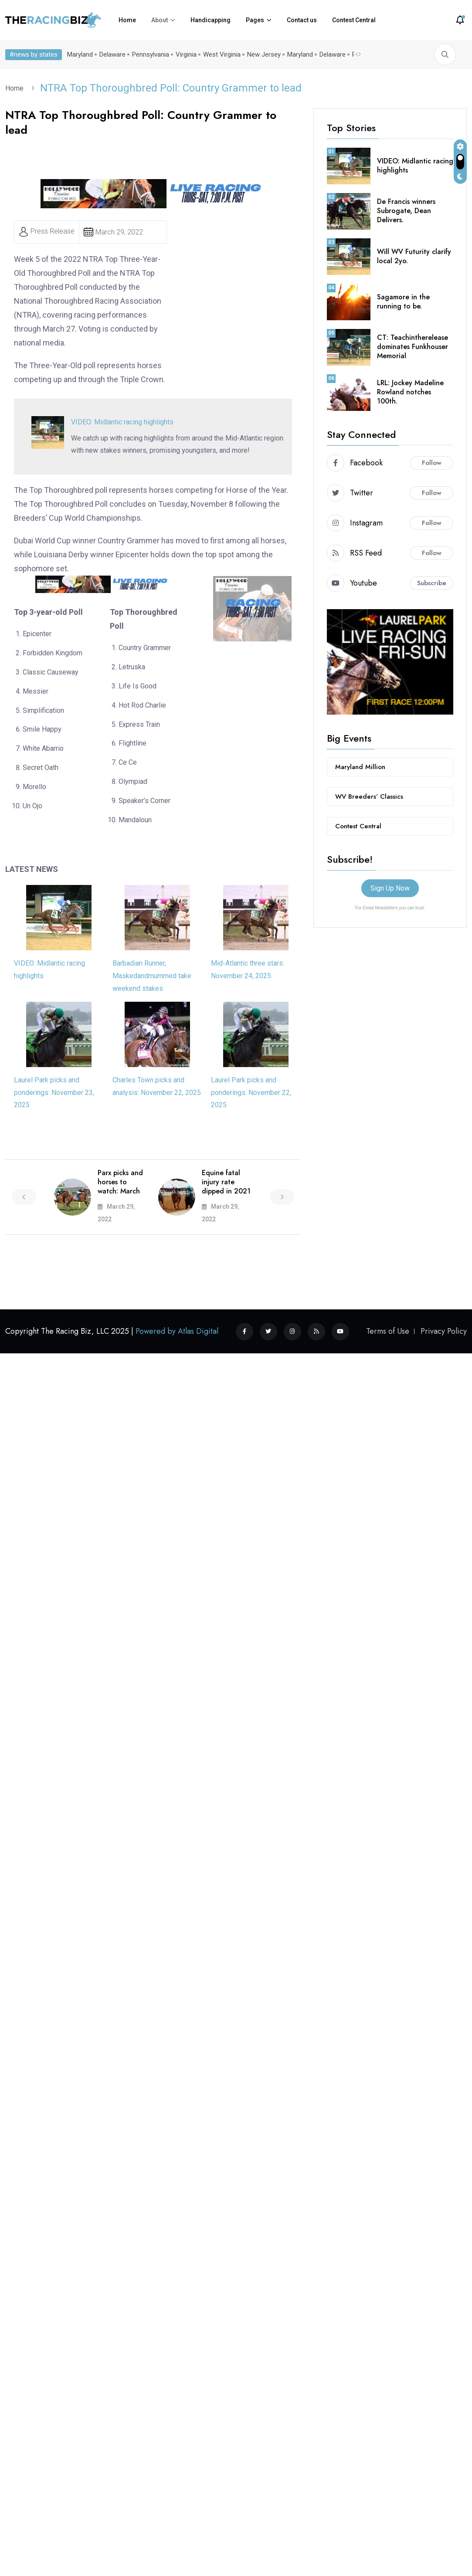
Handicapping (210, 20)
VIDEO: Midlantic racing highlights (122, 422)
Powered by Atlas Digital (177, 1331)
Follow (431, 463)
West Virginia (220, 54)
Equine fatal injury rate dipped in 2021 (226, 1182)
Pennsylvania (148, 54)
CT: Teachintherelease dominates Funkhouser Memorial (412, 346)
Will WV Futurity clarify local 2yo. (414, 256)
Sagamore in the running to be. (403, 301)
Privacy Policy (444, 1331)
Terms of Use (387, 1331)
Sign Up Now (390, 888)
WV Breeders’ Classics (369, 796)
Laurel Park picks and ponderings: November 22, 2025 (251, 1092)
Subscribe (431, 583)
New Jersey (262, 54)
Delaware (111, 54)
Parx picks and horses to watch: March (120, 1182)
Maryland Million (360, 767)
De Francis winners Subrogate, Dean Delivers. (406, 211)
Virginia (184, 54)
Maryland (78, 54)
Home (127, 20)
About (159, 20)
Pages (255, 20)
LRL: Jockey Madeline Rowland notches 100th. (410, 392)
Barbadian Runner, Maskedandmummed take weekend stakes (151, 976)
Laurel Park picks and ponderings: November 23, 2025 (54, 1092)
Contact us (302, 20)
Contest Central (354, 20)
